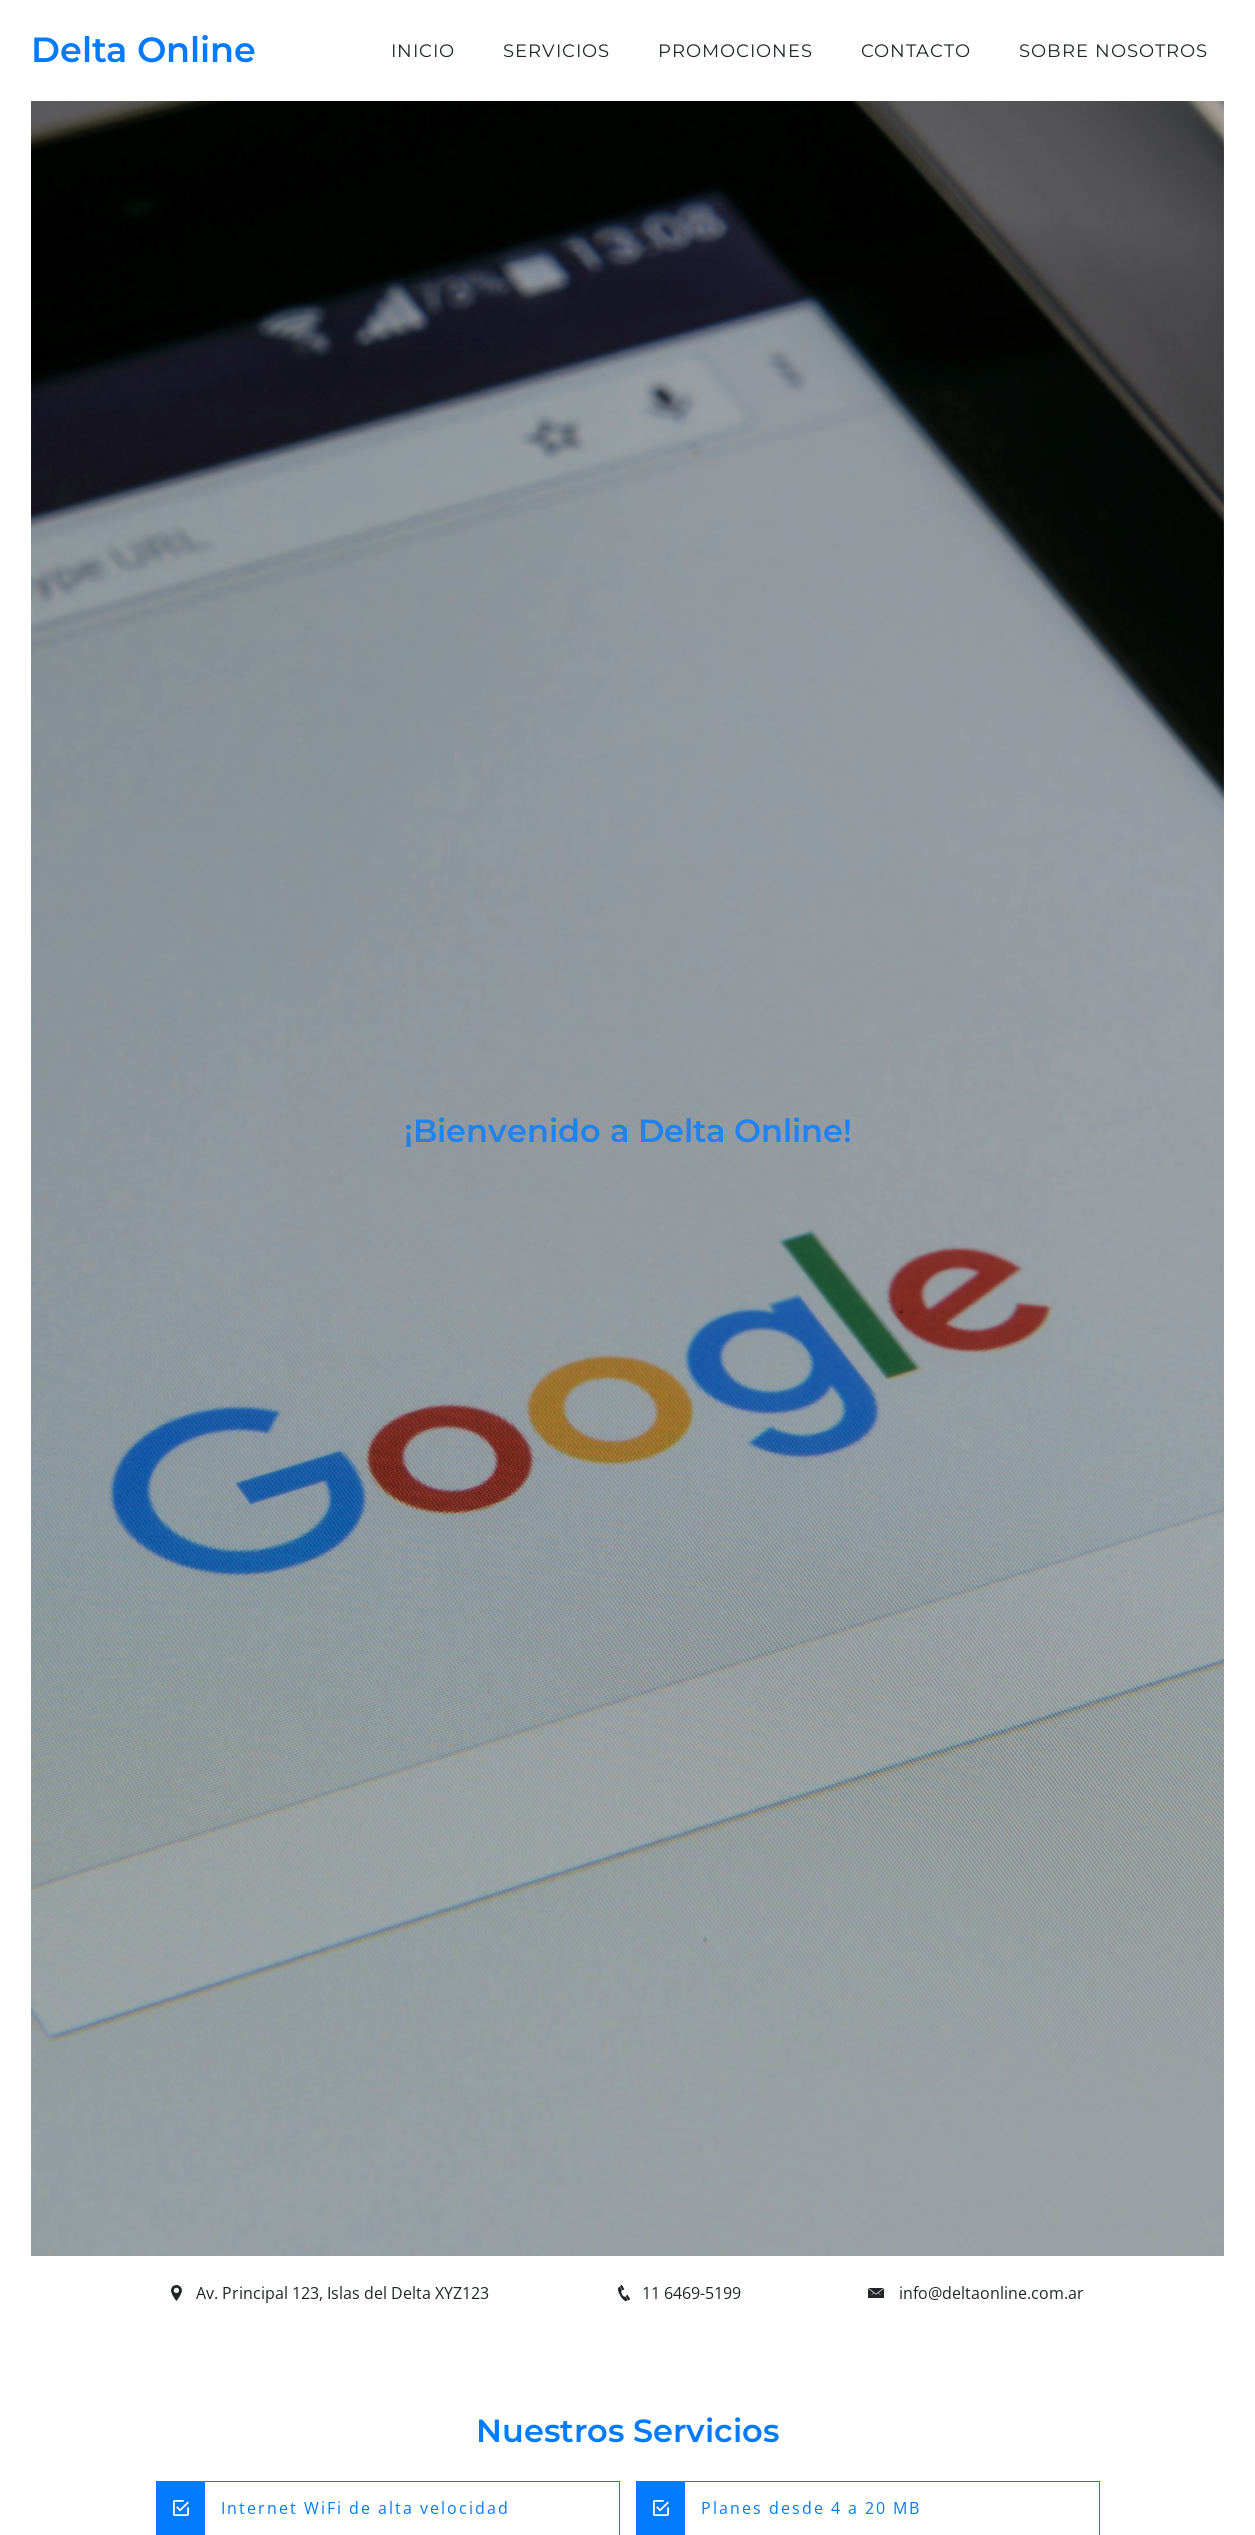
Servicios (556, 50)
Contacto (916, 50)
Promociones (735, 50)
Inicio (423, 50)
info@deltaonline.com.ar (991, 2293)
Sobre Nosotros (1113, 50)
